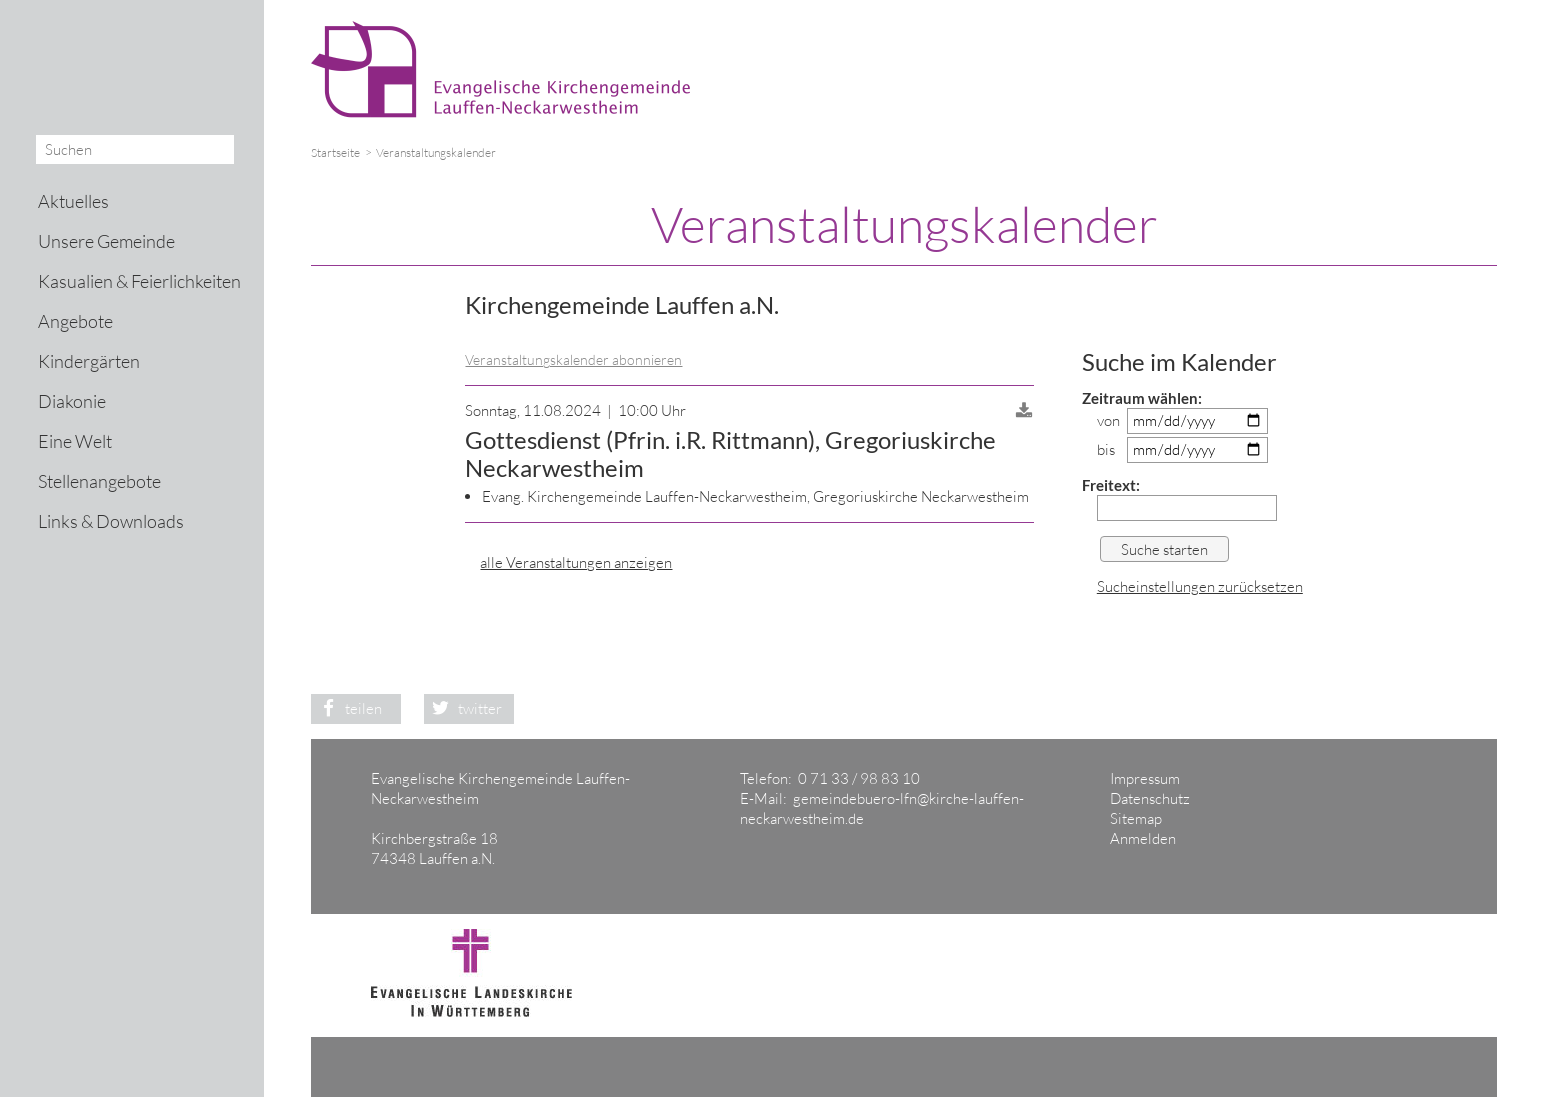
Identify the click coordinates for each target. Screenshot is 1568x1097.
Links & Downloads (111, 521)
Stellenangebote (99, 481)
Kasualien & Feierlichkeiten (139, 281)
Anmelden (1143, 838)
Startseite (335, 152)
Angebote (75, 321)
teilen (346, 708)
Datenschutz (1150, 798)
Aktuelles (73, 201)
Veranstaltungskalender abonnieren (573, 359)
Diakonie (72, 401)
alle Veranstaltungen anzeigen (576, 562)
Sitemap (1136, 818)
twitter (463, 708)
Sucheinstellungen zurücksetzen (1200, 586)
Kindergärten (89, 361)
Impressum (1145, 778)
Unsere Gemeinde (106, 241)
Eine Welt (75, 441)
